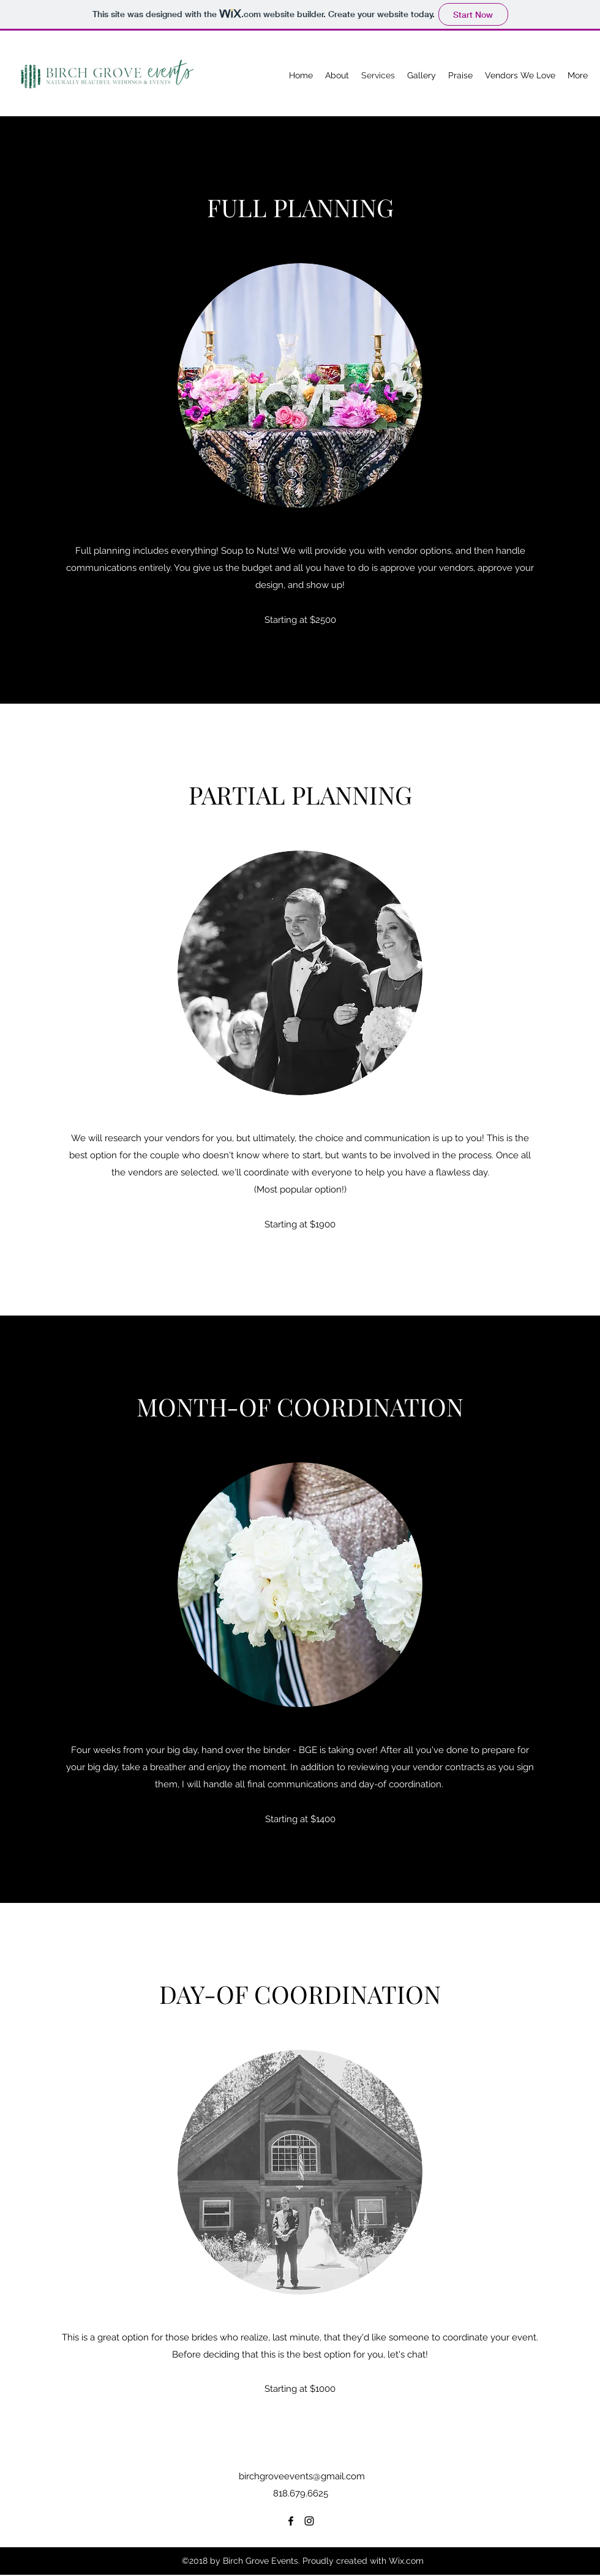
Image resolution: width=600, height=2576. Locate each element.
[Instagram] (309, 2521)
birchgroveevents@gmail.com (302, 2476)
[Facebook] (291, 2521)
